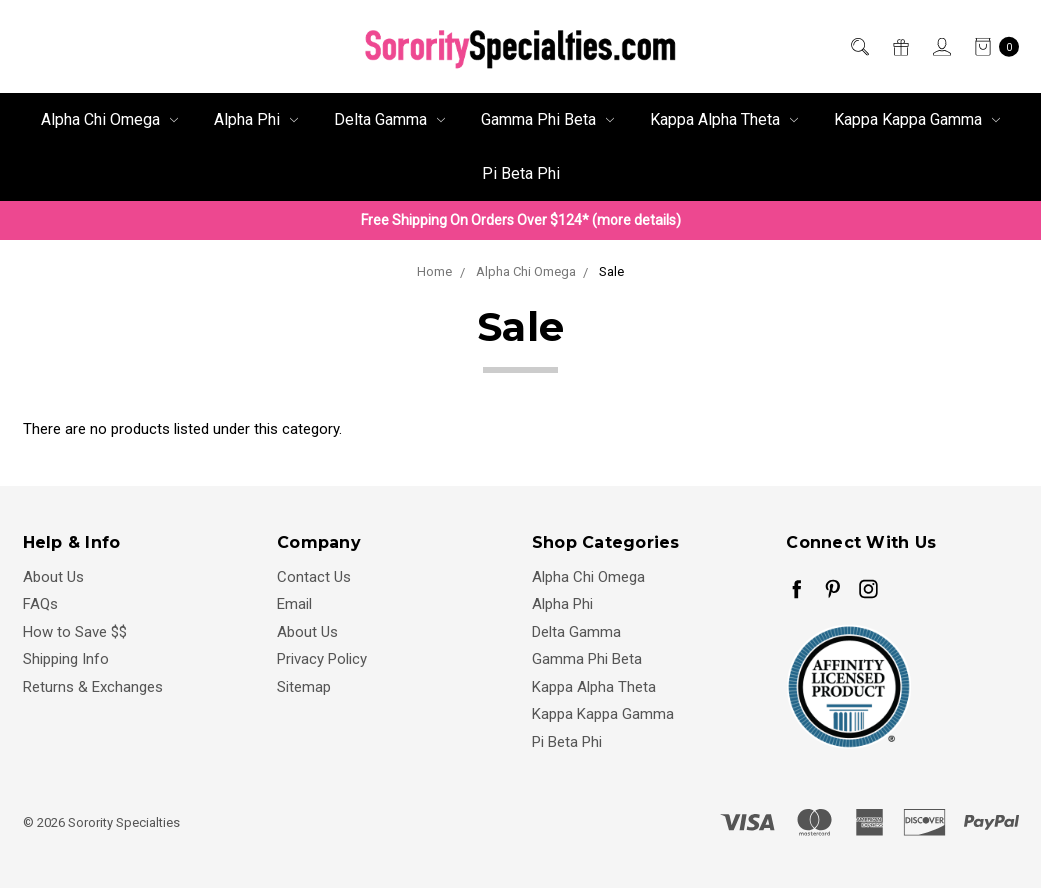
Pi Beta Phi (521, 173)
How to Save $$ (75, 632)
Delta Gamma (389, 119)
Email (294, 604)
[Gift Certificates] (899, 46)
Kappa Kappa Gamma (917, 119)
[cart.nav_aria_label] (991, 46)
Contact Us (314, 577)
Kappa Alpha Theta (724, 119)
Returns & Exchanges (93, 687)
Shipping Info (66, 659)
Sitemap (304, 687)
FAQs (40, 604)
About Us (53, 577)
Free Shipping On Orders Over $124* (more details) (521, 220)
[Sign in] (940, 46)
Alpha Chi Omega (109, 119)
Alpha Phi (256, 119)
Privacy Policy (322, 659)
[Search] (858, 46)
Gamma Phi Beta (547, 119)
